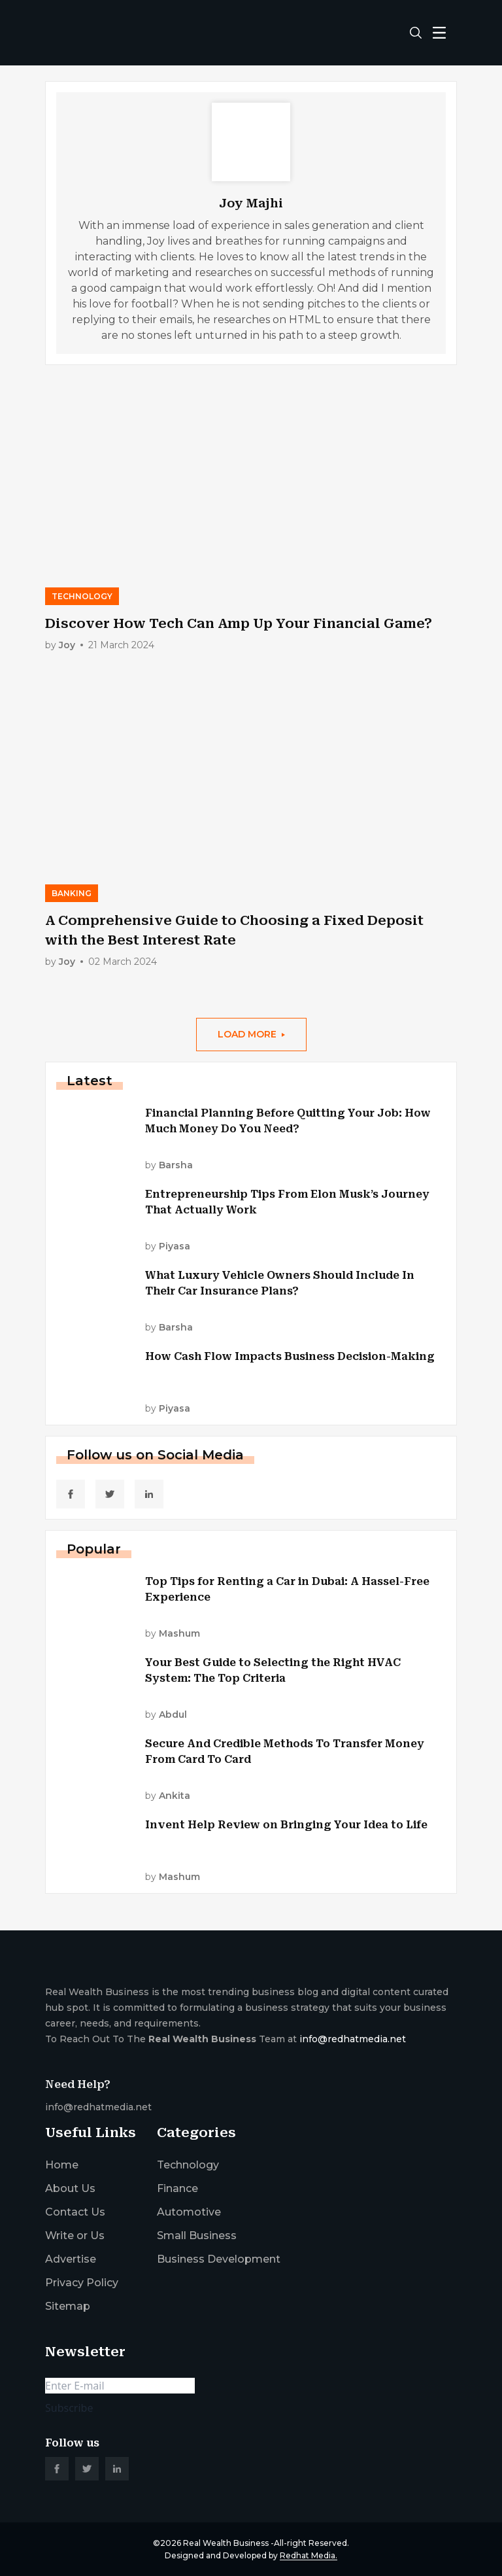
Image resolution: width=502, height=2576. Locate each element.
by (66, 645)
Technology (188, 2165)
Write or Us (75, 2235)
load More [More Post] (251, 1034)
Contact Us (75, 2212)
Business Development (218, 2259)
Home (61, 2165)
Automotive (189, 2212)
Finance (177, 2188)
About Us (70, 2188)
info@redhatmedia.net (352, 2039)
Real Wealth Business (226, 2543)
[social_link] (70, 1494)
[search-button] (416, 33)
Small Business (197, 2235)
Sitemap (67, 2306)
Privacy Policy (81, 2282)
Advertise (70, 2259)
